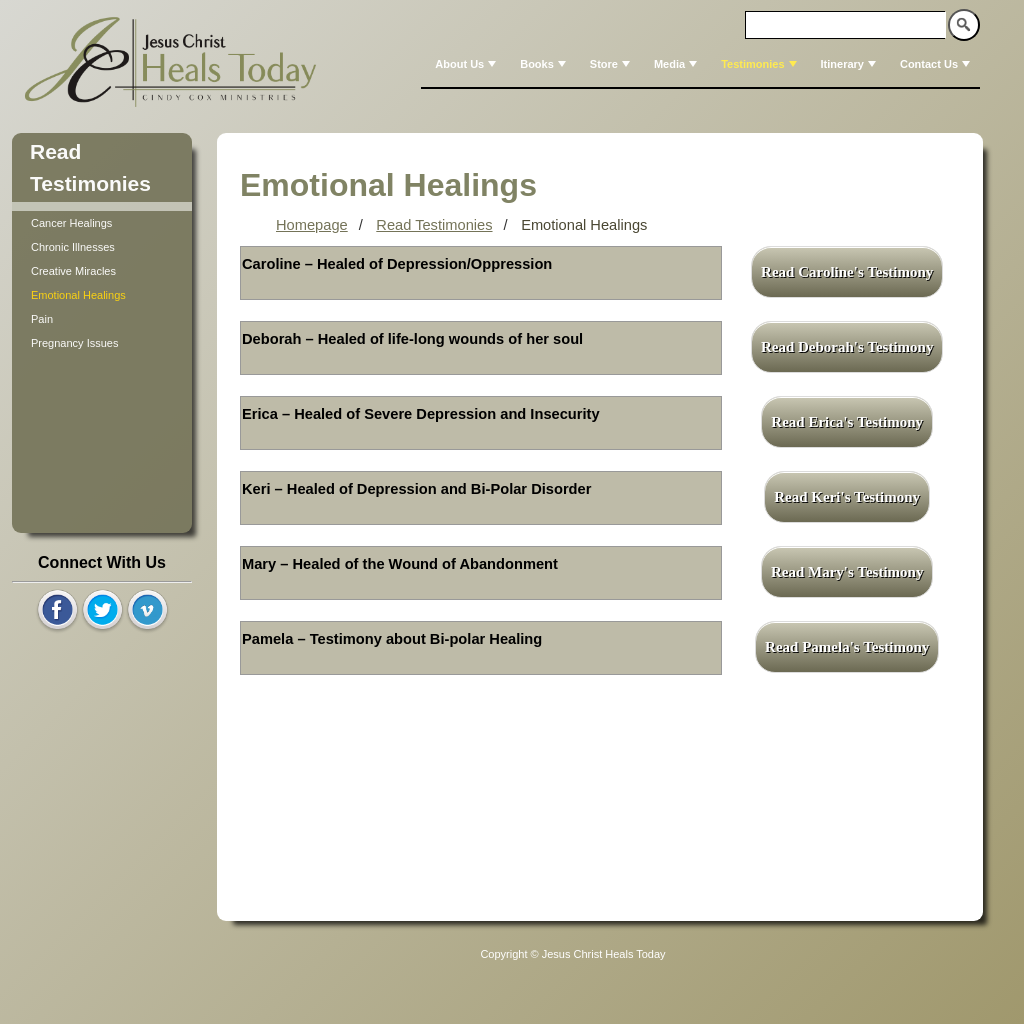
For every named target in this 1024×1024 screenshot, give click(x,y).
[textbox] (846, 25)
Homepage (312, 225)
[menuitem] (463, 64)
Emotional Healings (78, 295)
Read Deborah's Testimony (847, 347)
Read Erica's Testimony (847, 422)
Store (612, 64)
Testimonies (760, 64)
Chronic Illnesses (73, 247)
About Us (467, 64)
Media (677, 64)
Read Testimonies (434, 225)
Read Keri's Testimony (847, 497)
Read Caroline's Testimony (847, 272)
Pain (42, 319)
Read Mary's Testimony (847, 572)
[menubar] (700, 64)
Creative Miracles (73, 271)
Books (545, 64)
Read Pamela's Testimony (847, 647)
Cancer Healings (71, 223)
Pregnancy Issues (74, 343)
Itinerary (850, 64)
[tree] (102, 283)
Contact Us (937, 64)
